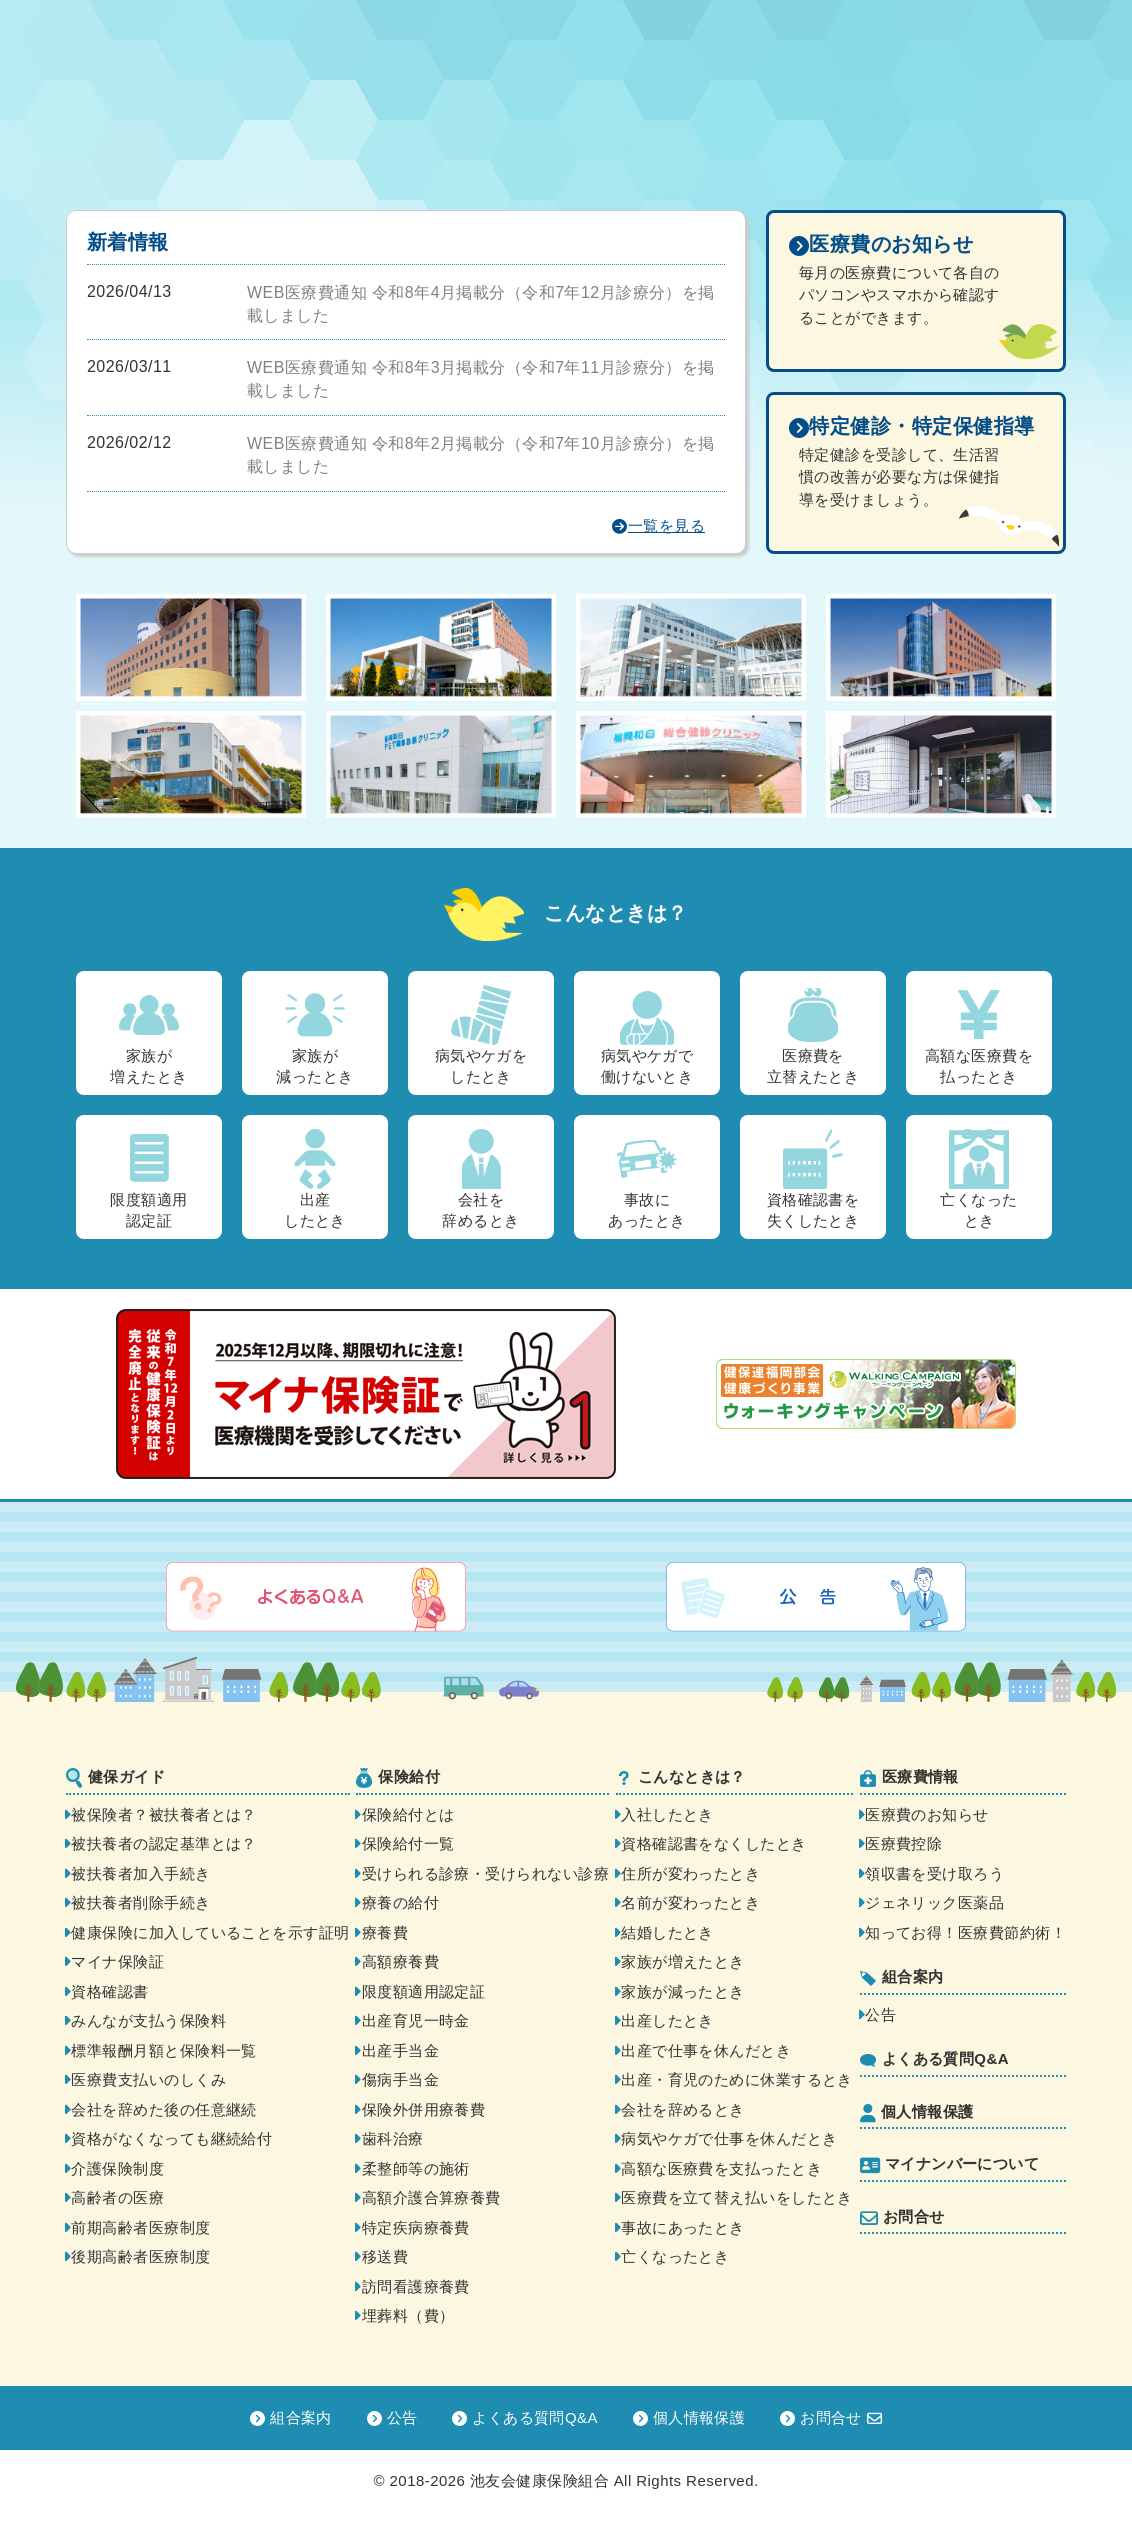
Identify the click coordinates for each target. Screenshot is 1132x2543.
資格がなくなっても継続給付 (171, 2138)
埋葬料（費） (408, 2315)
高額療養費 (400, 1961)
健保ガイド (115, 1778)
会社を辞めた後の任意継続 (163, 2109)
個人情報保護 (917, 2112)
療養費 (385, 1932)
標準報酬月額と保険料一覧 (163, 2050)
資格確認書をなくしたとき (713, 1843)
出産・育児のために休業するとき (737, 2079)
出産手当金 (400, 2050)
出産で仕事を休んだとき (706, 2050)
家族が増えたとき (148, 1035)
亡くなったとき (978, 1179)
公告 (880, 2014)
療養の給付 (400, 1902)
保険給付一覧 (408, 1843)
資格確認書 (109, 1991)
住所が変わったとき (690, 1873)
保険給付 (398, 1778)
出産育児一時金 (416, 2020)
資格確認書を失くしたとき (813, 1179)
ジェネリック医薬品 (934, 1902)
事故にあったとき (646, 1179)
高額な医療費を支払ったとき (721, 2168)
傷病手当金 (400, 2079)
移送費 (385, 2256)
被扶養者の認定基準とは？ (163, 1843)
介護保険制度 (117, 2168)
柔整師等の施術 (416, 2168)
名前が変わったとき (690, 1902)
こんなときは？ (681, 1777)
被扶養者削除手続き (140, 1902)
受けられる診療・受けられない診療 (485, 1873)
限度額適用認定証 (148, 1179)
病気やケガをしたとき (481, 1035)
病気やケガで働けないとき (647, 1035)
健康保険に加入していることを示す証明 (210, 1932)
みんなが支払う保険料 (148, 2020)
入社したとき (667, 1814)
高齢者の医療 (117, 2197)
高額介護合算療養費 (431, 2197)
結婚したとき (667, 1932)
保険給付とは (408, 1814)
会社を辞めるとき (480, 1179)
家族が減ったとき (314, 1035)
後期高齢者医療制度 (140, 2256)
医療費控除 (903, 1843)
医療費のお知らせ (927, 1814)
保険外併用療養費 (424, 2109)
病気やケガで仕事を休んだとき (729, 2138)
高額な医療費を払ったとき (979, 1035)
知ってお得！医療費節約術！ (965, 1932)
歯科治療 (393, 2138)
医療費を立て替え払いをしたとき (737, 2197)
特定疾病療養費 (416, 2227)
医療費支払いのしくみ (148, 2079)
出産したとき (315, 1179)
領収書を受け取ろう (934, 1873)
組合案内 (902, 1977)
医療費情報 (909, 1777)
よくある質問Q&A (934, 2058)
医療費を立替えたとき (813, 1035)
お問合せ (902, 2217)
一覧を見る (658, 526)
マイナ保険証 (117, 1961)
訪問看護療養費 (416, 2286)
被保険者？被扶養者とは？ (163, 1814)
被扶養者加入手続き (140, 1873)
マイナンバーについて (950, 2164)
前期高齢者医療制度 (140, 2227)
